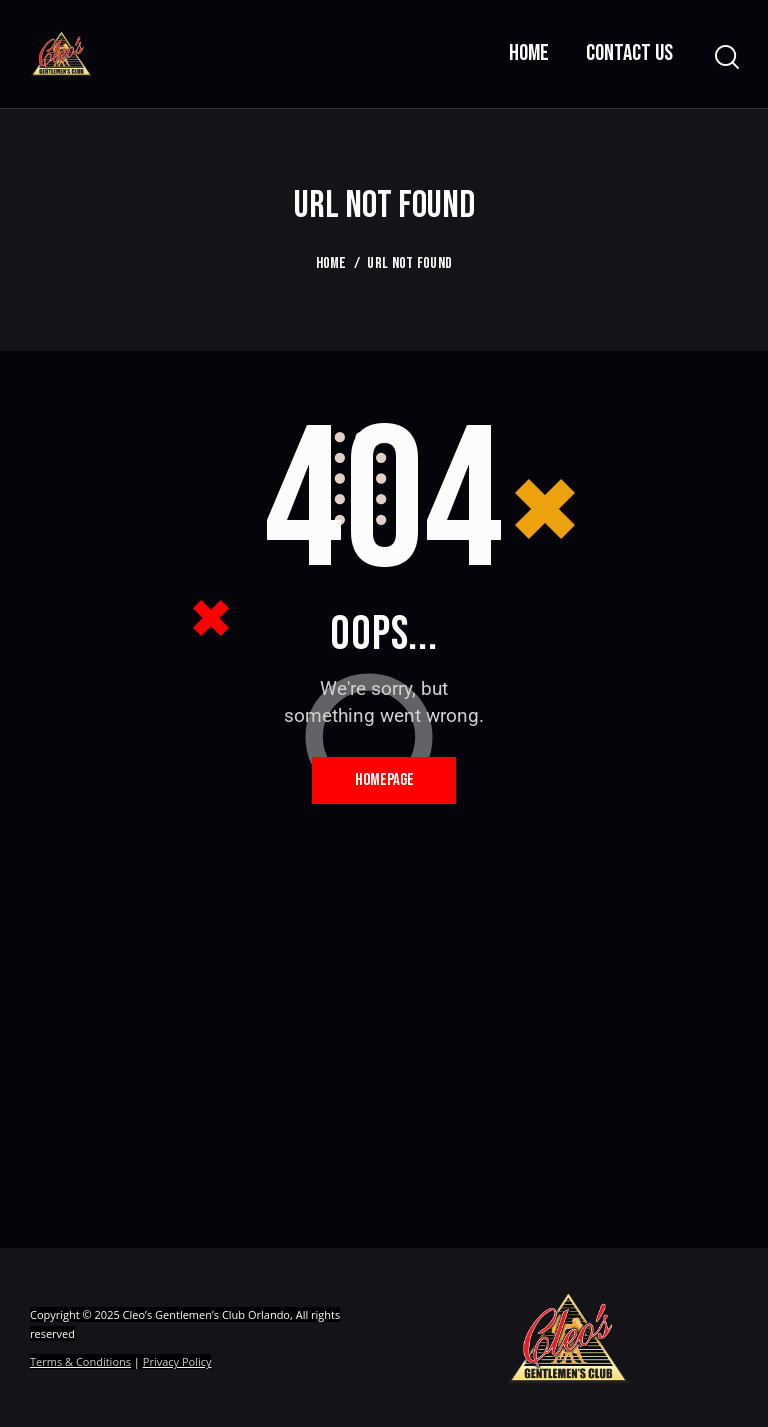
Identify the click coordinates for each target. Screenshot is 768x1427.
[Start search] (725, 57)
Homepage (384, 782)
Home (331, 263)
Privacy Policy (177, 1366)
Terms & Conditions (80, 1366)
